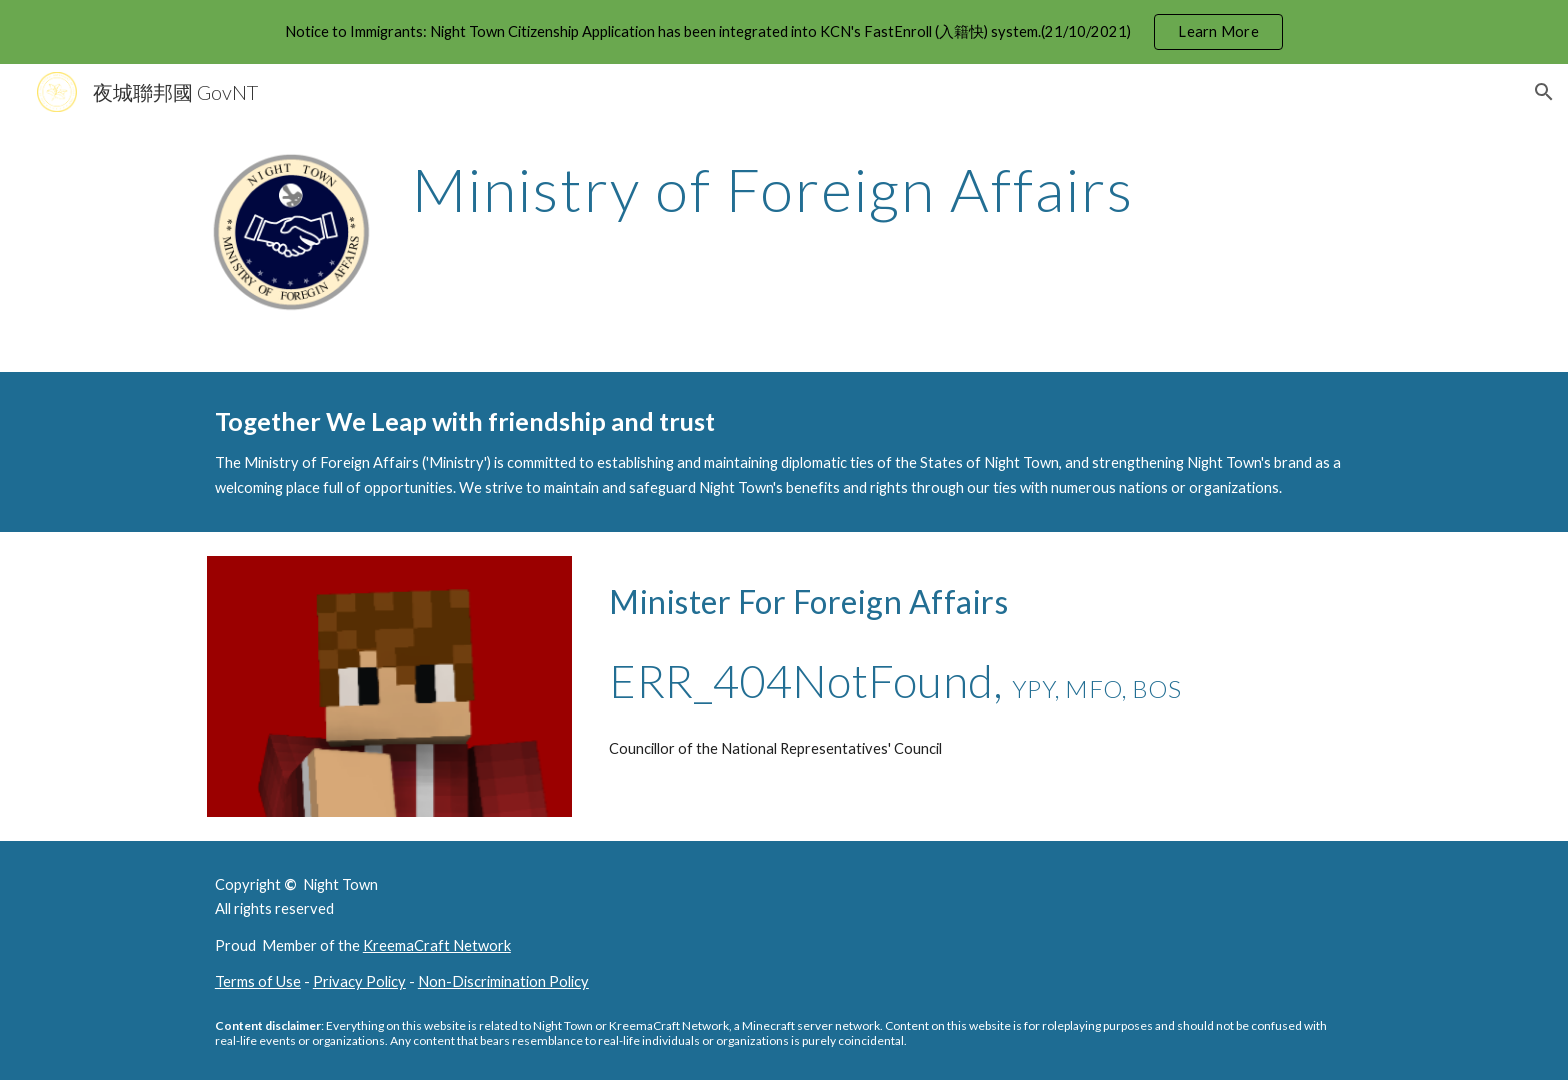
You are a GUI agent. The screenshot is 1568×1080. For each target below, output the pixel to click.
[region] (784, 32)
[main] (882, 189)
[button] (1544, 92)
